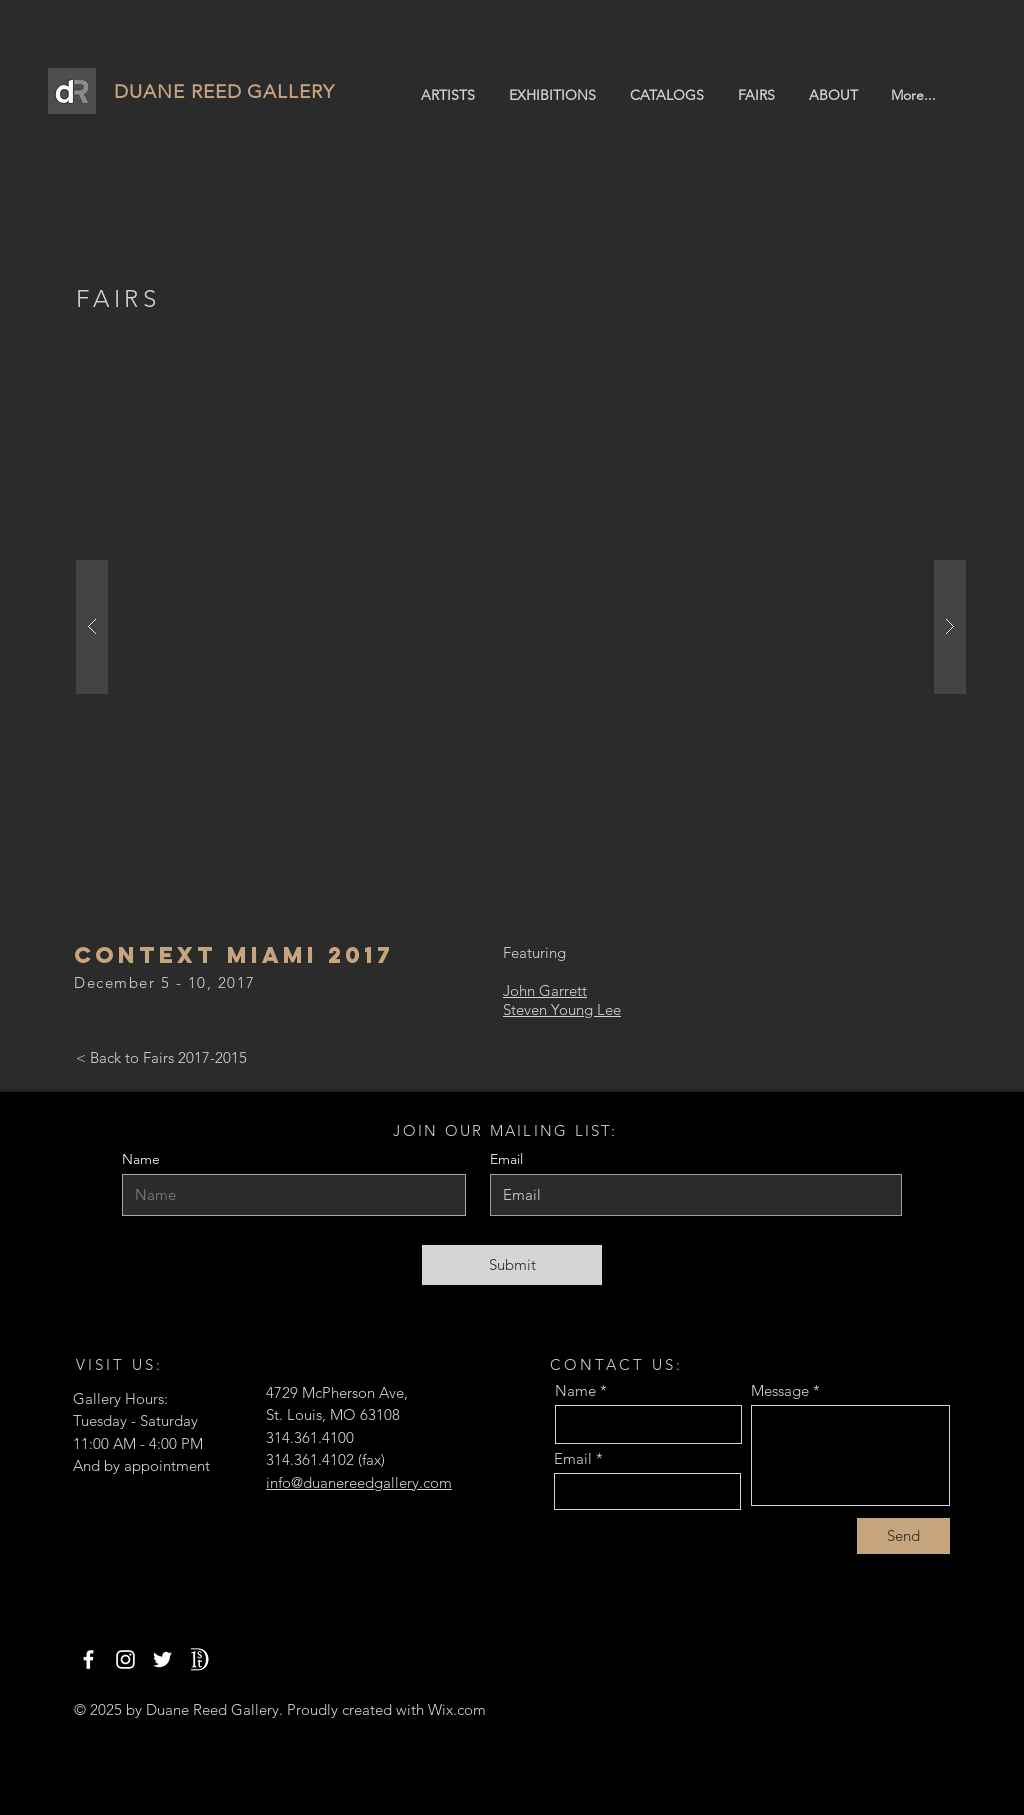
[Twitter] (162, 1659)
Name (141, 1159)
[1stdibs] (199, 1659)
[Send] (903, 1536)
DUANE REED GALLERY (224, 91)
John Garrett (545, 990)
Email (573, 1458)
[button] (521, 627)
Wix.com (457, 1709)
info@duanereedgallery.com (359, 1482)
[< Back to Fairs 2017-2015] (161, 1058)
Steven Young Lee (562, 1009)
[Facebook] (88, 1659)
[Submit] (512, 1265)
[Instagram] (125, 1659)
